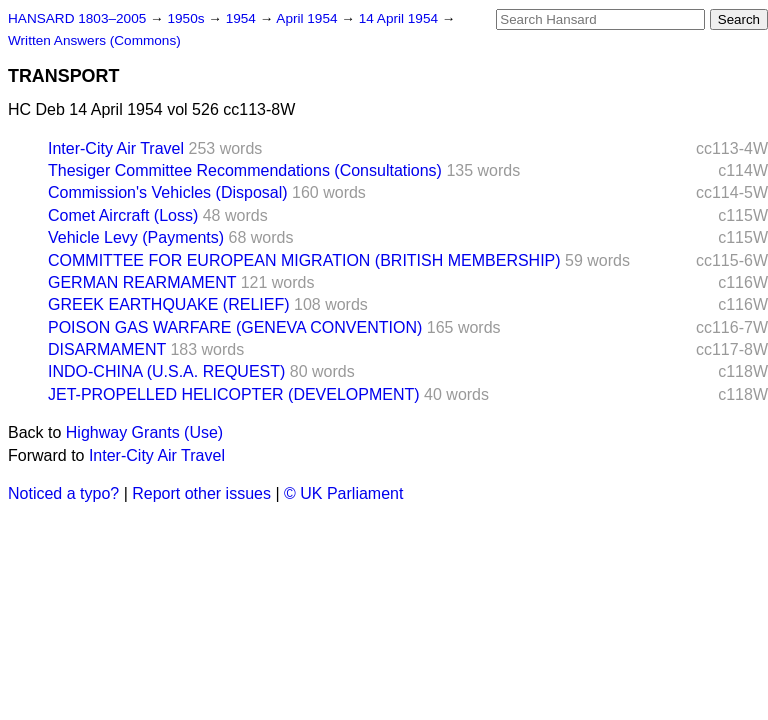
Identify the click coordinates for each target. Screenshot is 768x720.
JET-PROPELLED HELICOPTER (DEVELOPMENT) (234, 394)
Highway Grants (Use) (144, 432)
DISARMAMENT (107, 349)
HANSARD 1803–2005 (77, 18)
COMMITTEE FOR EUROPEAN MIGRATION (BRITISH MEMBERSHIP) (304, 260)
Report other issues (201, 493)
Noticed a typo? (63, 493)
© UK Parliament (343, 493)
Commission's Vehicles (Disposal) (168, 192)
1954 (243, 18)
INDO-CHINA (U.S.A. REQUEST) (166, 371)
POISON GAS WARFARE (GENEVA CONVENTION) (235, 327)
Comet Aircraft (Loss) (123, 215)
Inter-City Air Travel (116, 148)
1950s (187, 18)
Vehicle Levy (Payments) (136, 237)
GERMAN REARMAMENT (142, 282)
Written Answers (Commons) (94, 40)
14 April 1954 (400, 18)
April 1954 (308, 18)
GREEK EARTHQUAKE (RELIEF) (169, 304)
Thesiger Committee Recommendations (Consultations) (245, 170)
